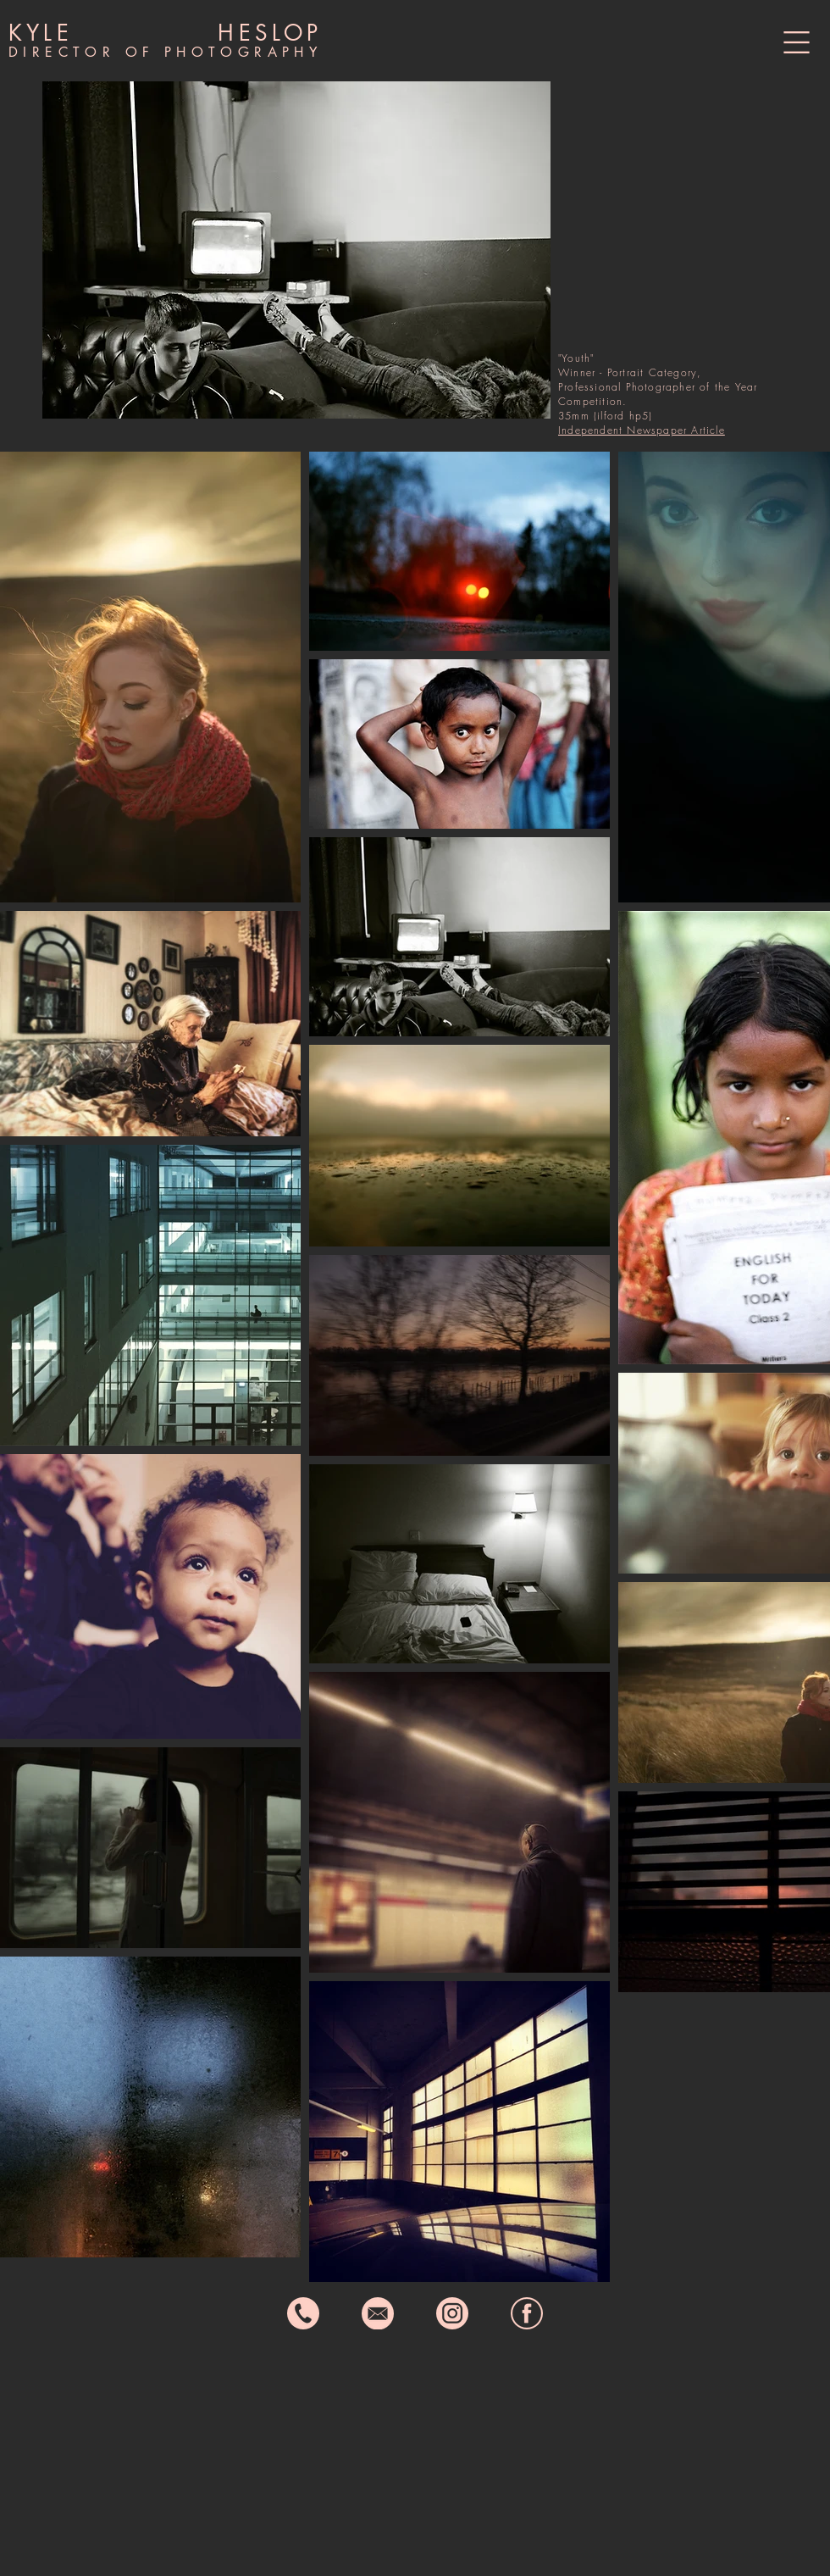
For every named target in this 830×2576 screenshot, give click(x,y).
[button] (796, 42)
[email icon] (378, 2313)
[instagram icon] (452, 2313)
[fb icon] (527, 2313)
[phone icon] (303, 2313)
